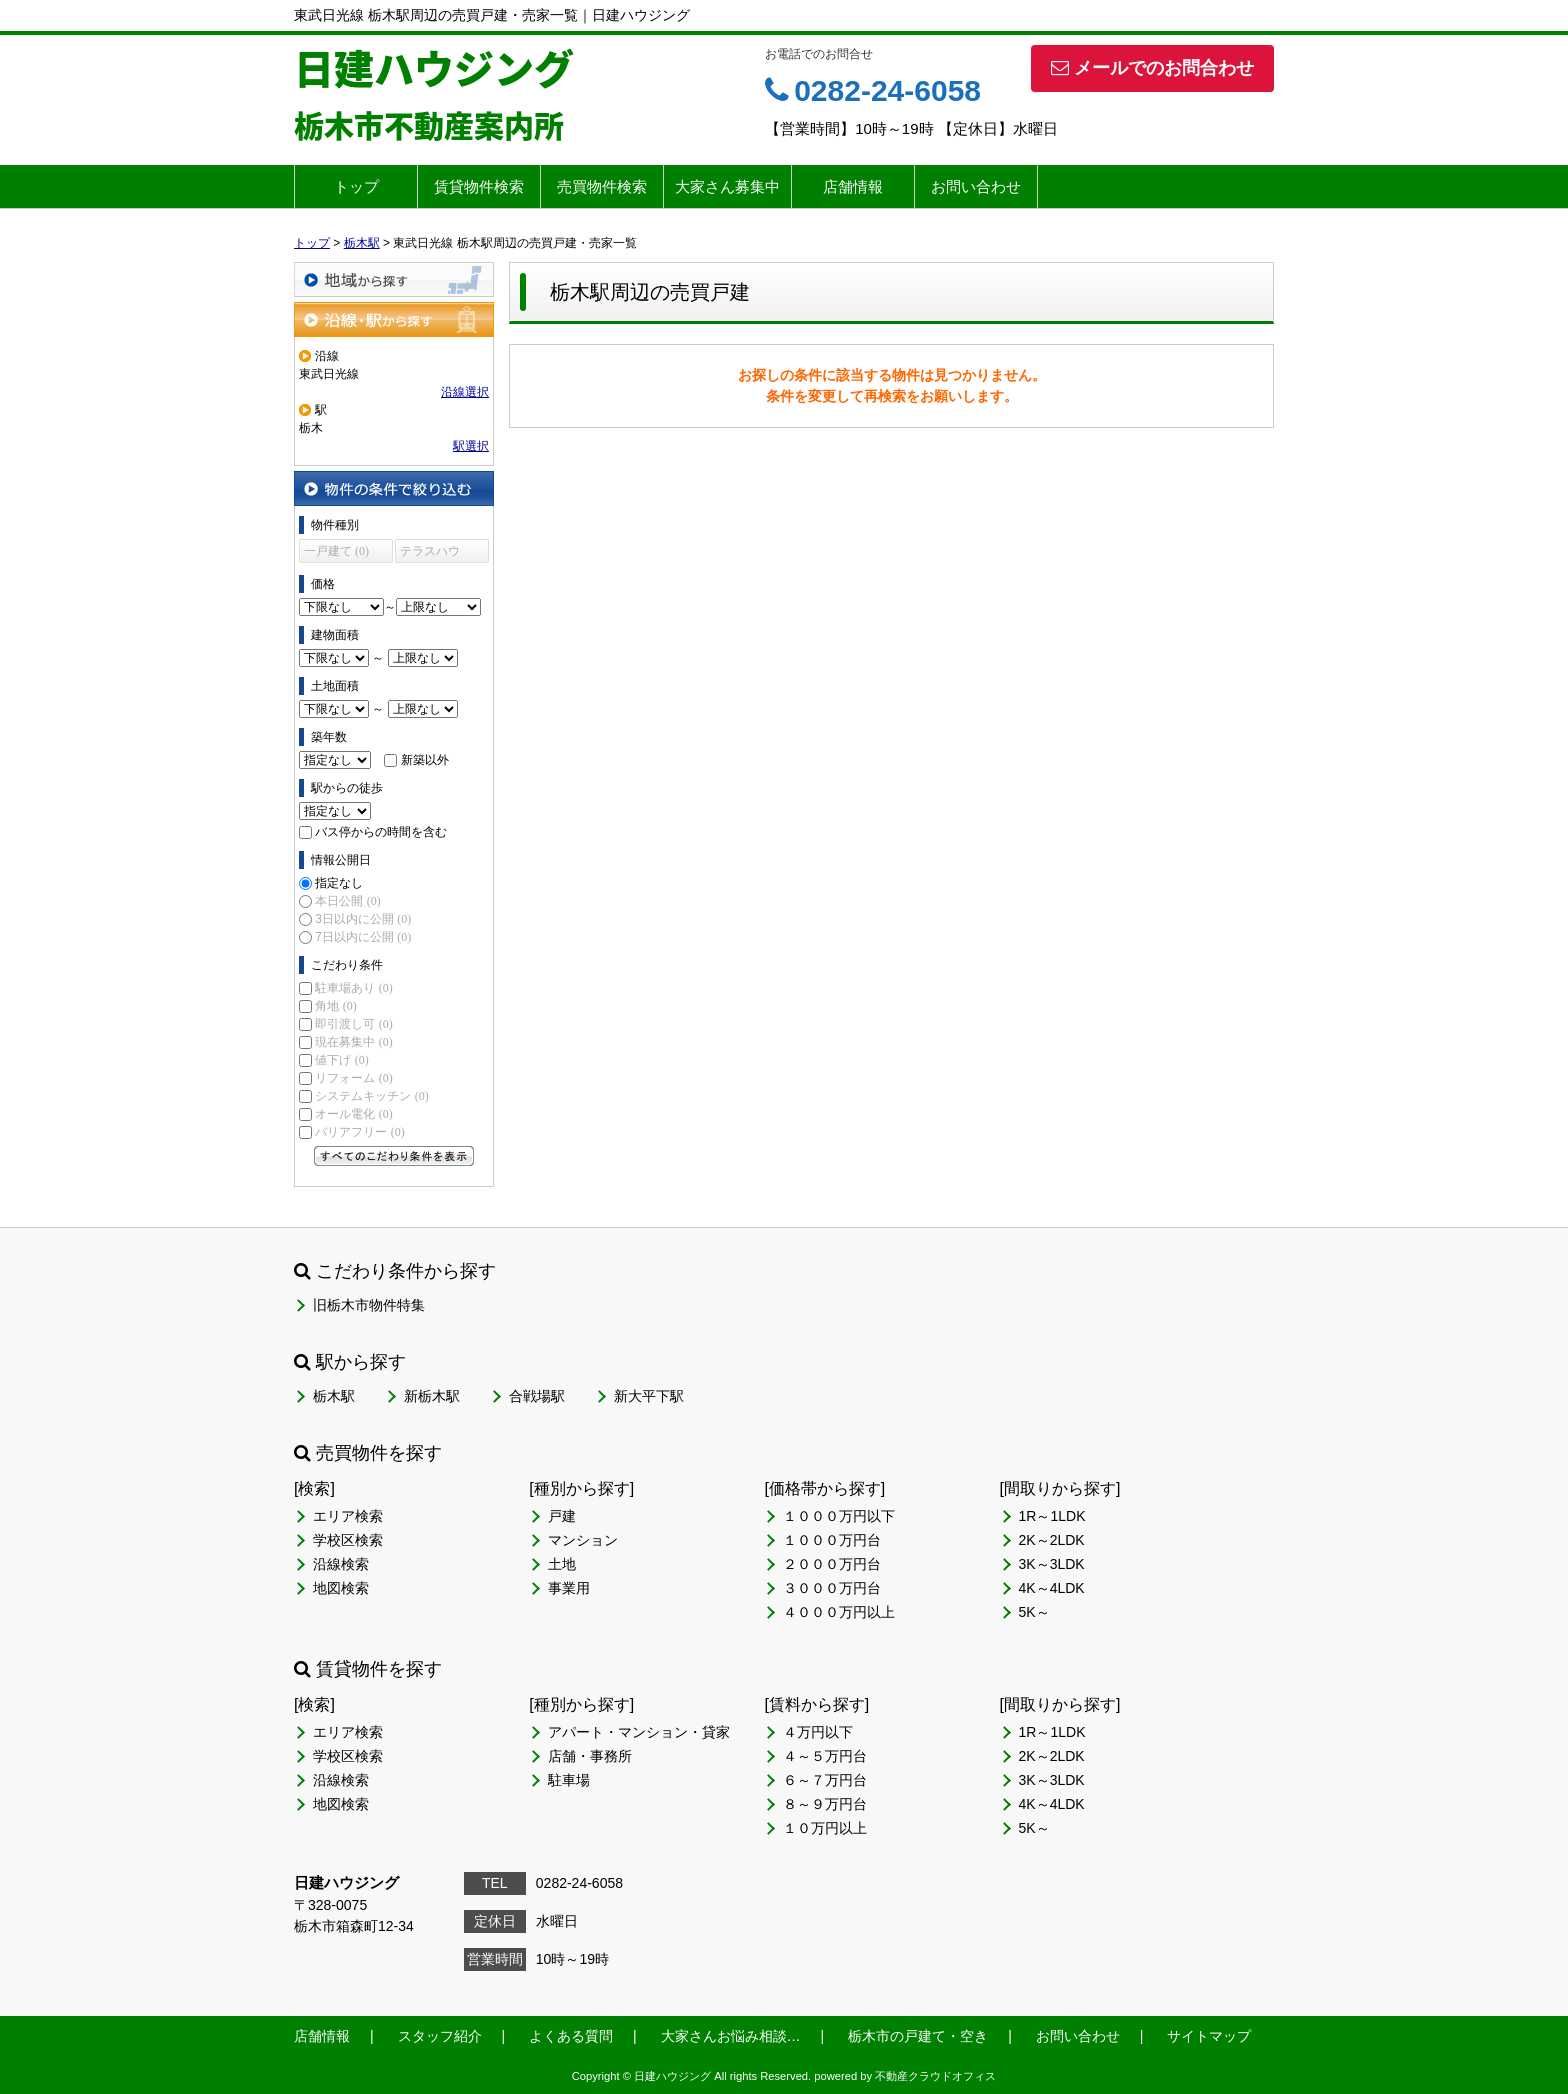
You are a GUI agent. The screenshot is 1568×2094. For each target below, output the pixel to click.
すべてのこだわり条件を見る (394, 1156)
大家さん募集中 (727, 186)
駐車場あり (353, 988)
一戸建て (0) (336, 551)
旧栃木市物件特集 (369, 1305)
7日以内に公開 (363, 937)
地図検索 (341, 1588)
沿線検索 (341, 1564)
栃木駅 (334, 1396)
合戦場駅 (537, 1396)
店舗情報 (853, 186)
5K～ (1034, 1612)
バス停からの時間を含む (381, 832)
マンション (583, 1540)
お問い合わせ (976, 186)
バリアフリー (359, 1132)
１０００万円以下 (839, 1516)
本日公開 (347, 901)
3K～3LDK (1052, 1564)
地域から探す (394, 279)
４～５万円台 (825, 1756)
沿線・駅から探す (394, 319)
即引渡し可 (353, 1024)
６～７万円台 (825, 1780)
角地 (335, 1006)
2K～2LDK (1052, 1540)
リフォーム (353, 1078)
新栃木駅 (432, 1396)
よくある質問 (571, 2036)
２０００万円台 (832, 1564)
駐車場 (569, 1780)
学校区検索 (348, 1540)
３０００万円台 (832, 1588)
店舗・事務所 (590, 1756)
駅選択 (471, 446)
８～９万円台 (825, 1804)
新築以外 (425, 760)
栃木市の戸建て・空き (918, 2036)
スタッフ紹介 (440, 2036)
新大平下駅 (649, 1396)
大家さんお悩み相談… (731, 2036)
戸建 (562, 1516)
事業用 (569, 1588)
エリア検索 (348, 1516)
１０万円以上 (825, 1828)
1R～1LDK (1052, 1516)
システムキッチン (371, 1096)
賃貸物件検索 (479, 186)
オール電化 (353, 1114)
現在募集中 (353, 1042)
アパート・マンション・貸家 (639, 1732)
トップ (356, 186)
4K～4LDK (1052, 1588)
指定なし (339, 883)
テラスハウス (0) (430, 553)
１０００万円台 (832, 1540)
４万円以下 (818, 1732)
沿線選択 (465, 392)
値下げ (341, 1060)
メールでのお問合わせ (1152, 68)
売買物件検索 (602, 186)
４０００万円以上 (839, 1612)
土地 (562, 1564)
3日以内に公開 (363, 919)
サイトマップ (1209, 2036)
